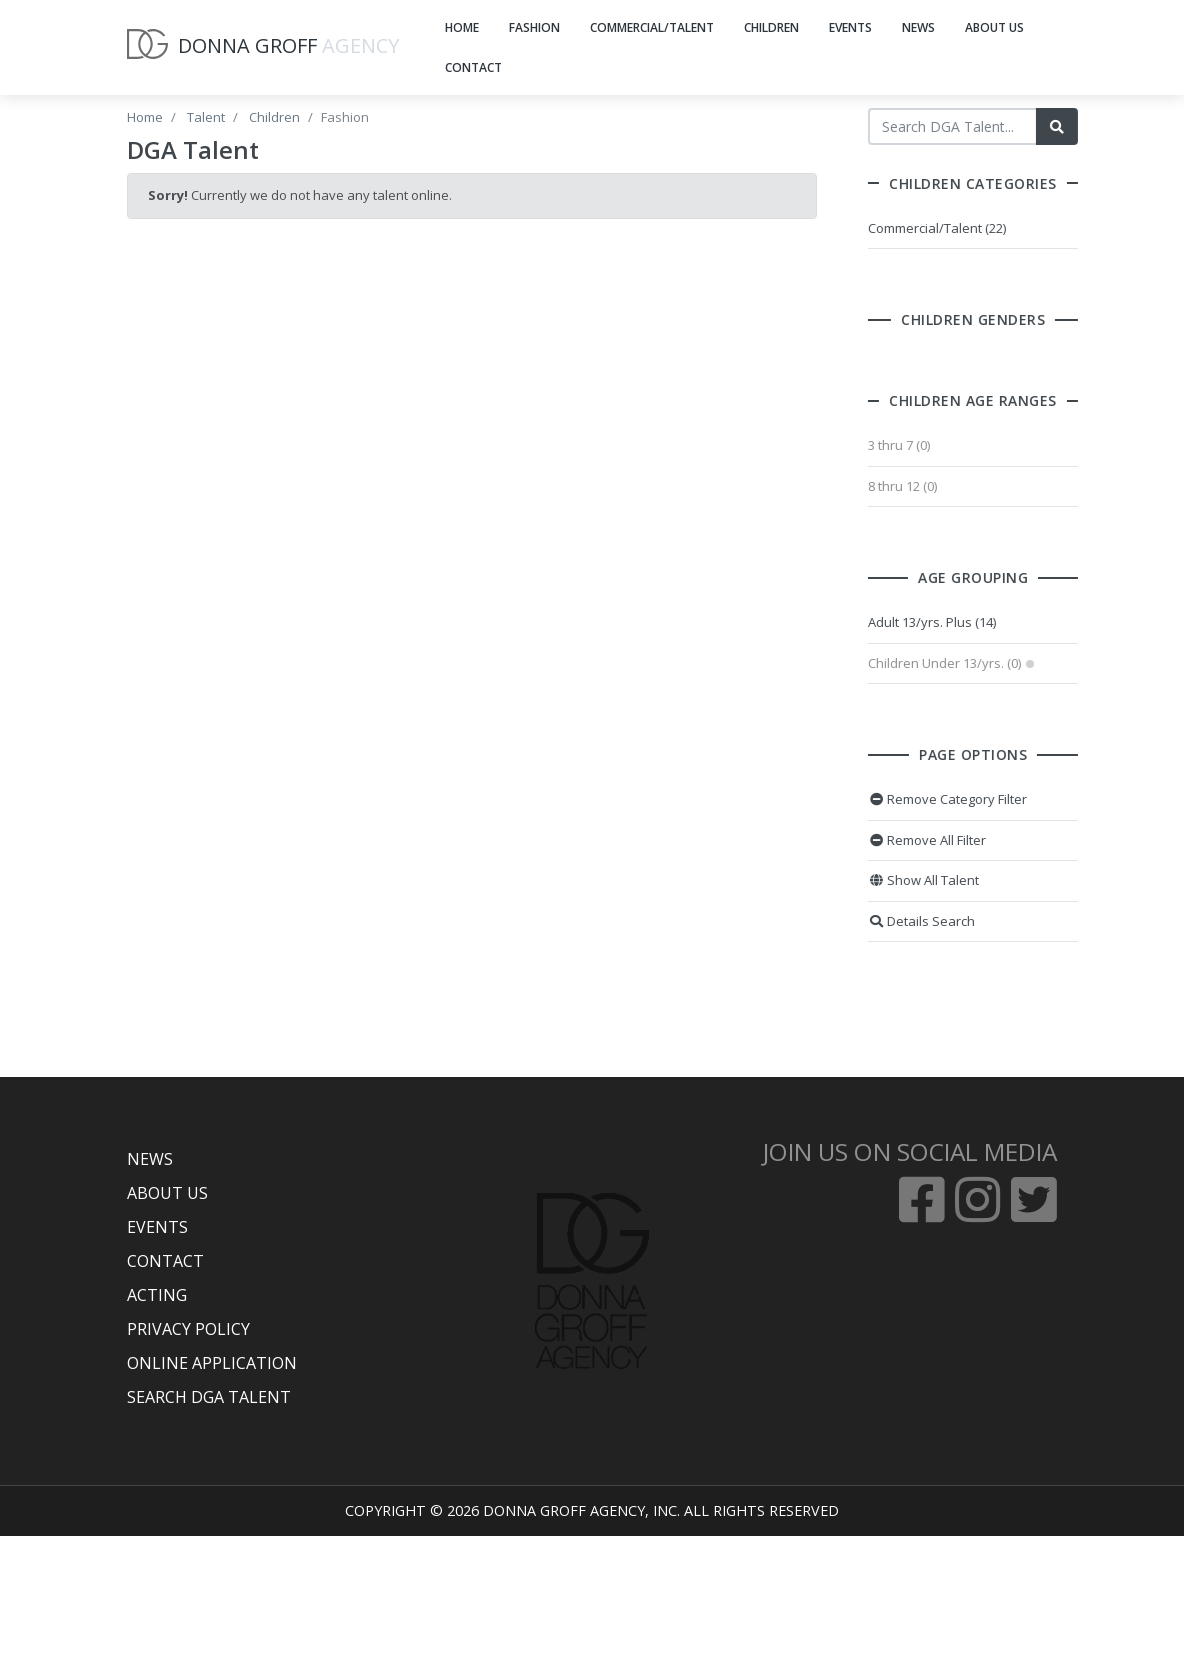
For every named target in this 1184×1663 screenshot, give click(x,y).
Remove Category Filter (964, 799)
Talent (206, 117)
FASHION (534, 27)
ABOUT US (994, 27)
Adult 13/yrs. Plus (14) (949, 622)
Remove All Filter (944, 840)
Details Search (938, 921)
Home (145, 117)
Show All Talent (940, 880)
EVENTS (850, 27)
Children (274, 117)
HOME (462, 27)
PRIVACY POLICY (188, 1329)
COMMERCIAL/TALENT (652, 27)
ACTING (157, 1295)
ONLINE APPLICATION (212, 1363)
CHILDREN (771, 27)
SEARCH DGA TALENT (209, 1397)
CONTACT (473, 67)
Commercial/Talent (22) (954, 228)
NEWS (918, 27)
